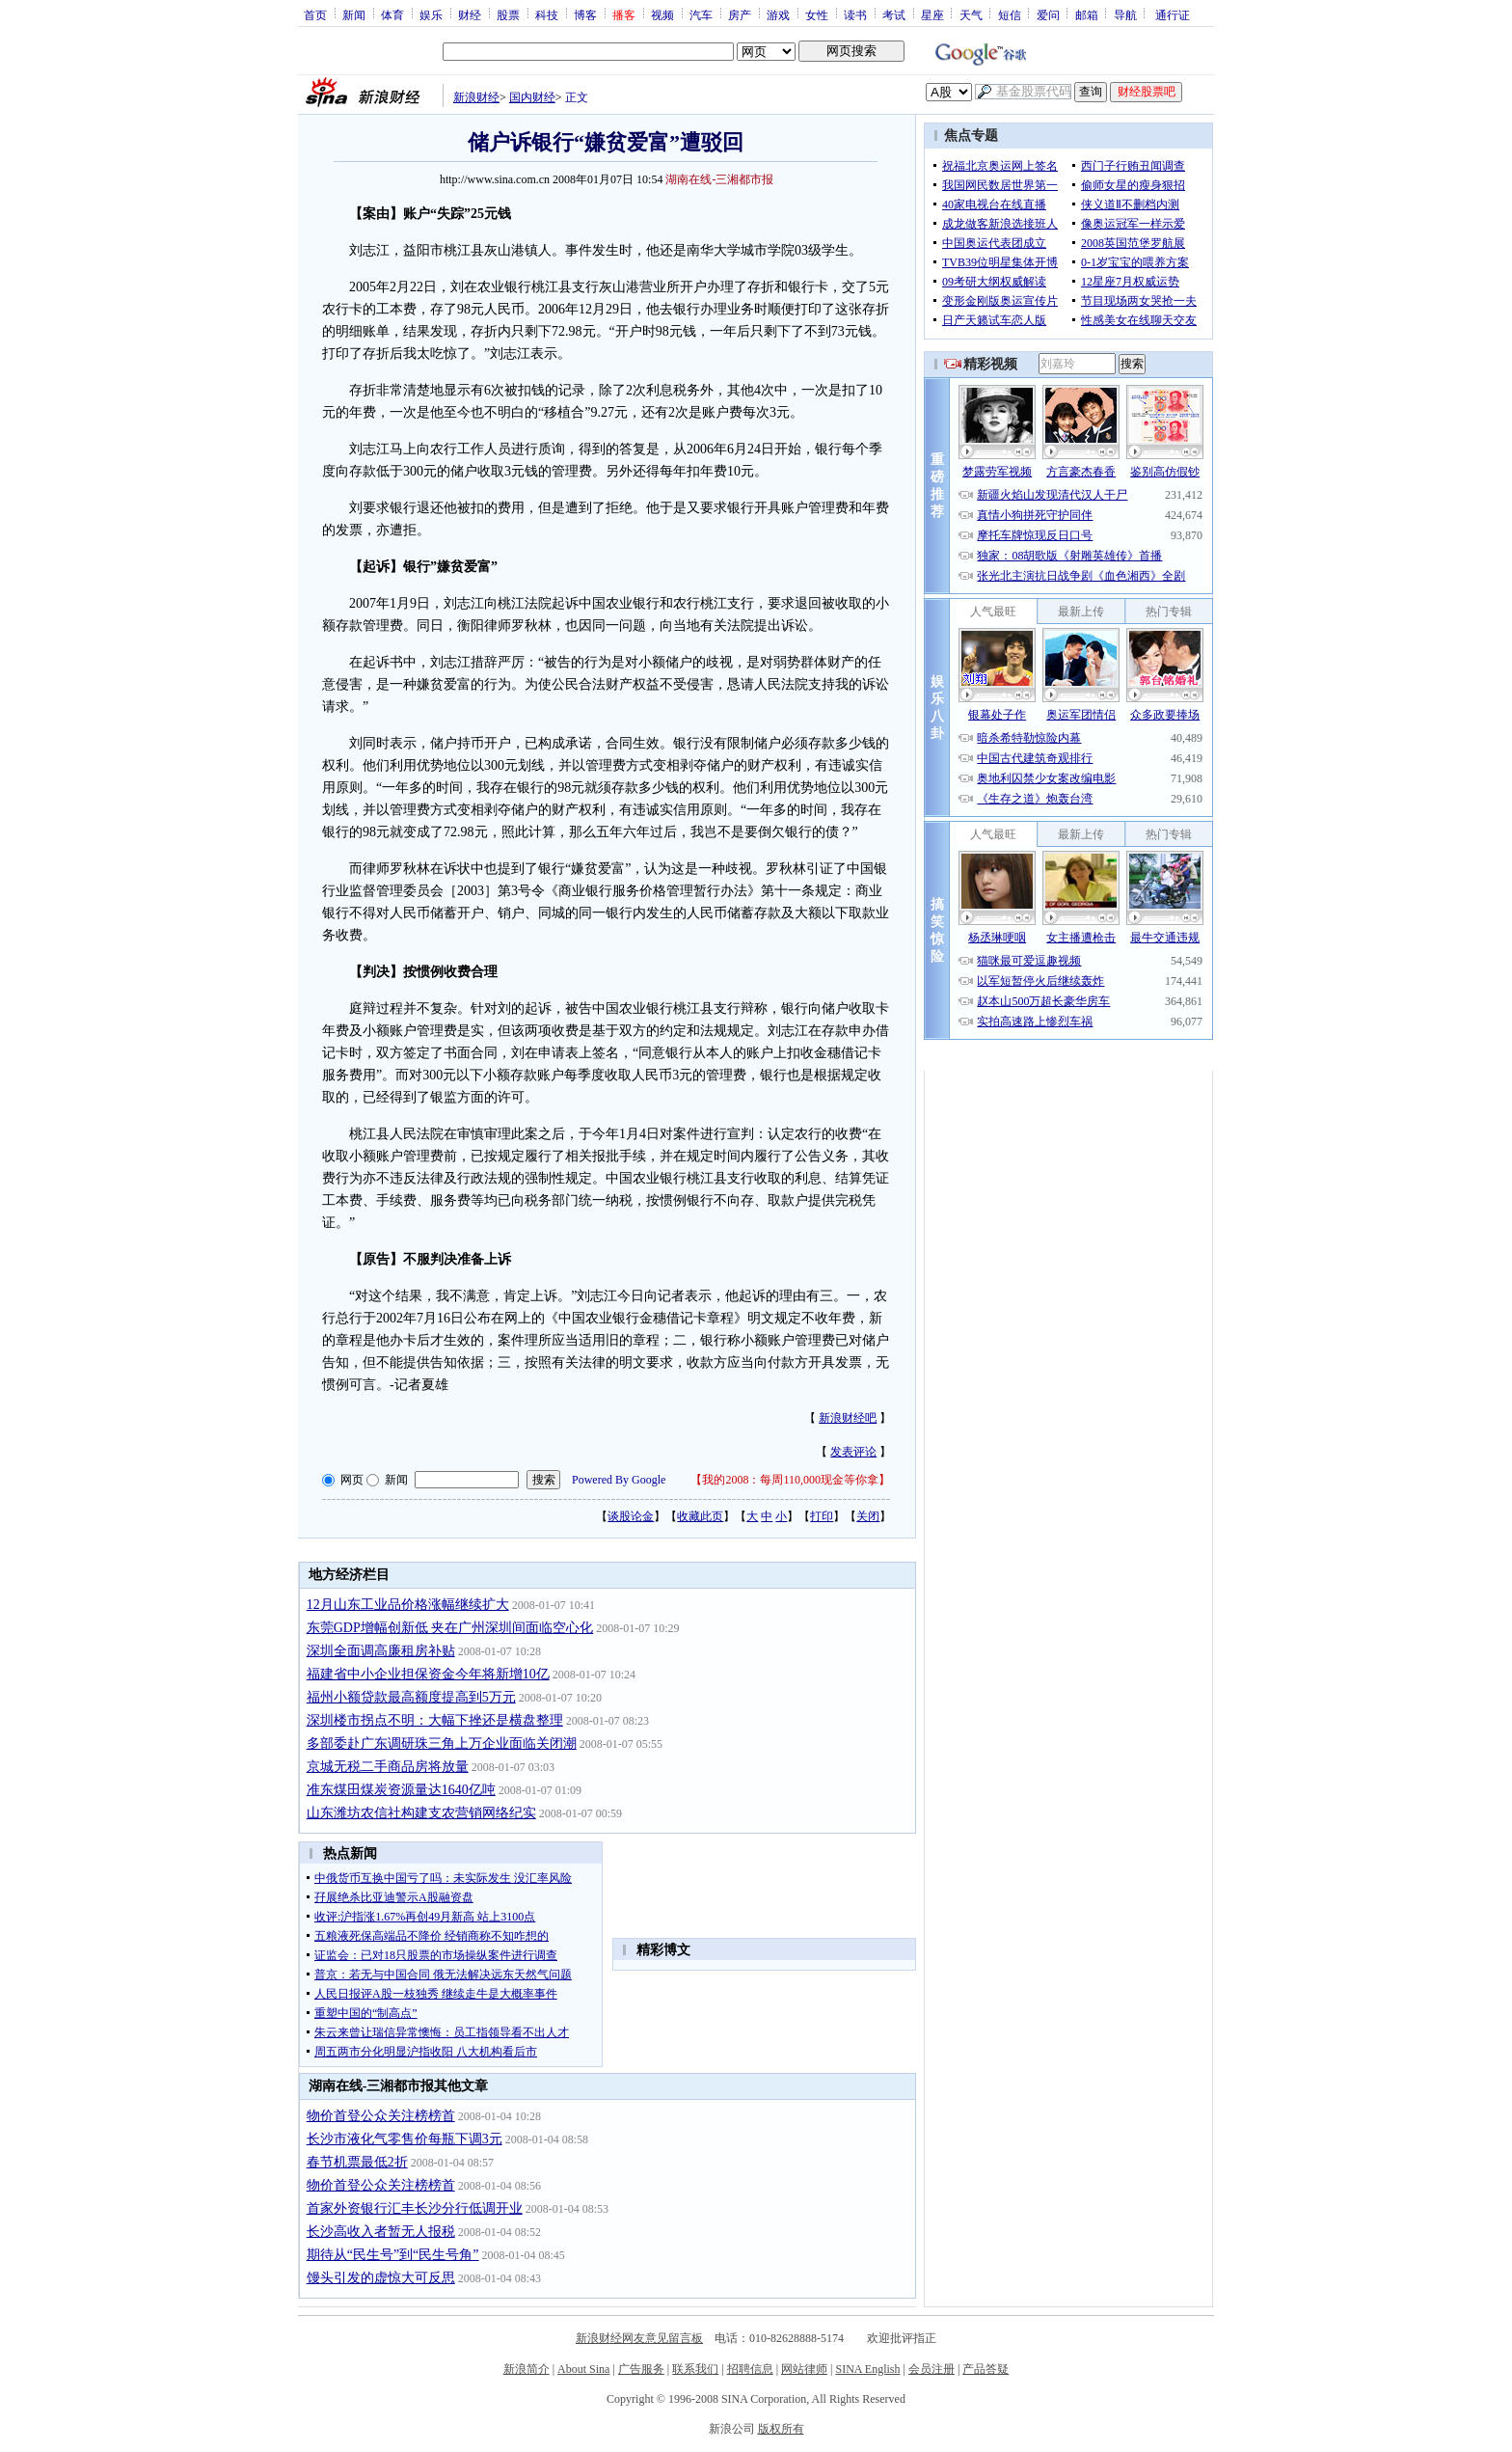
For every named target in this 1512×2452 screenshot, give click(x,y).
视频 (662, 14)
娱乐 (431, 14)
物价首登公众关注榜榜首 (381, 2116)
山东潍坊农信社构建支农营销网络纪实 (421, 1813)
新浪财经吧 (848, 1418)
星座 (932, 14)
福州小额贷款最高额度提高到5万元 (411, 1697)
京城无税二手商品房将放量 (388, 1766)
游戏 (778, 14)
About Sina (583, 2369)
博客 (585, 14)
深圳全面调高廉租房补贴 (381, 1651)
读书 (855, 14)
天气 (971, 14)
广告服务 (641, 2369)
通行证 (1172, 14)
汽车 (701, 14)
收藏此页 (700, 1516)
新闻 (353, 14)
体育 (392, 14)
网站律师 (804, 2369)
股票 (508, 14)
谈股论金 (631, 1516)
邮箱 (1086, 14)
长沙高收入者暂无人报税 (381, 2231)
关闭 (867, 1516)
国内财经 (532, 97)
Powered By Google (618, 1479)
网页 (352, 1479)
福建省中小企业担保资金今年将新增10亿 (428, 1674)
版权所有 (781, 2429)
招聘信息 (750, 2369)
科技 (546, 14)
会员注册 (931, 2369)
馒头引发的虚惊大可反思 (381, 2278)
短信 (1009, 14)
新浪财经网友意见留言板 (639, 2338)
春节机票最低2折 (357, 2162)
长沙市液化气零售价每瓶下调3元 (404, 2139)
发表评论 (853, 1451)
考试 (893, 14)
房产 (739, 14)
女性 (816, 14)
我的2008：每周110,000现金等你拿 (790, 1479)
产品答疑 (985, 2369)
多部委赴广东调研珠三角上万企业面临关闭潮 (442, 1743)
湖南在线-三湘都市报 (719, 179)
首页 (315, 14)
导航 (1125, 14)
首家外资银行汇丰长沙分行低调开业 (415, 2208)
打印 (821, 1516)
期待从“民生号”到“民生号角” (393, 2255)
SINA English (867, 2369)
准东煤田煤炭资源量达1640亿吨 (401, 1790)
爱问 (1048, 14)
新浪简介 (526, 2369)
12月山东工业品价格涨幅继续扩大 (408, 1604)
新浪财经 (476, 97)
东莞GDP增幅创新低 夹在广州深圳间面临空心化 (450, 1628)
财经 (469, 14)
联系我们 (695, 2369)
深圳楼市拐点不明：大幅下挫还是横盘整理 (435, 1720)
